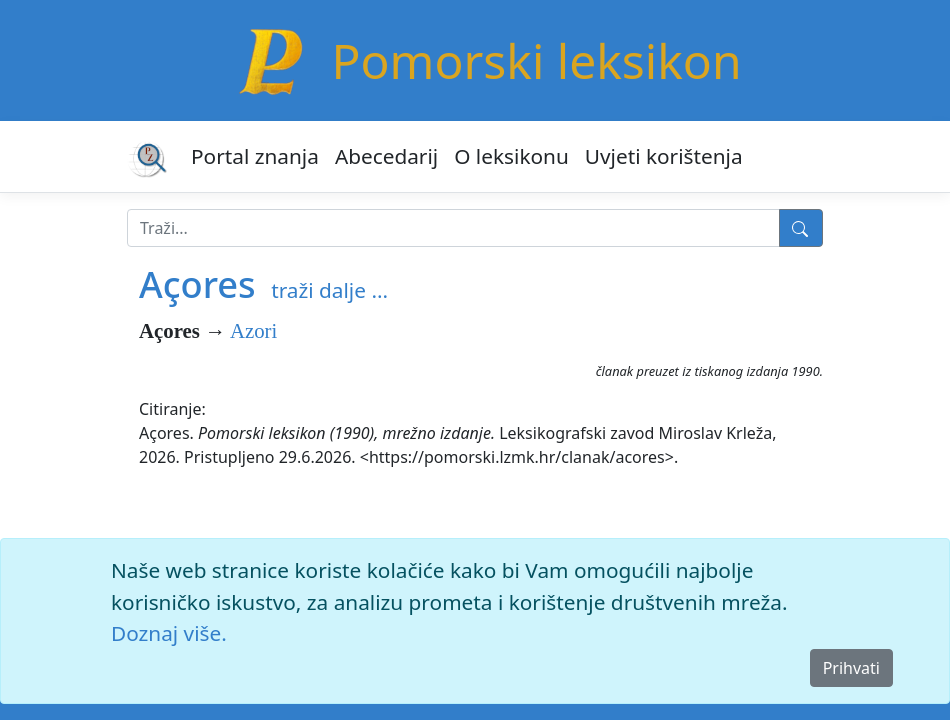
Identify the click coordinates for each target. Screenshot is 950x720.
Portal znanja (255, 156)
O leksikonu (511, 156)
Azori (253, 330)
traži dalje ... (329, 290)
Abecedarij (386, 156)
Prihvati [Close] (851, 668)
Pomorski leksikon (536, 60)
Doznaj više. (169, 633)
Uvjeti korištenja (664, 156)
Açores (197, 284)
